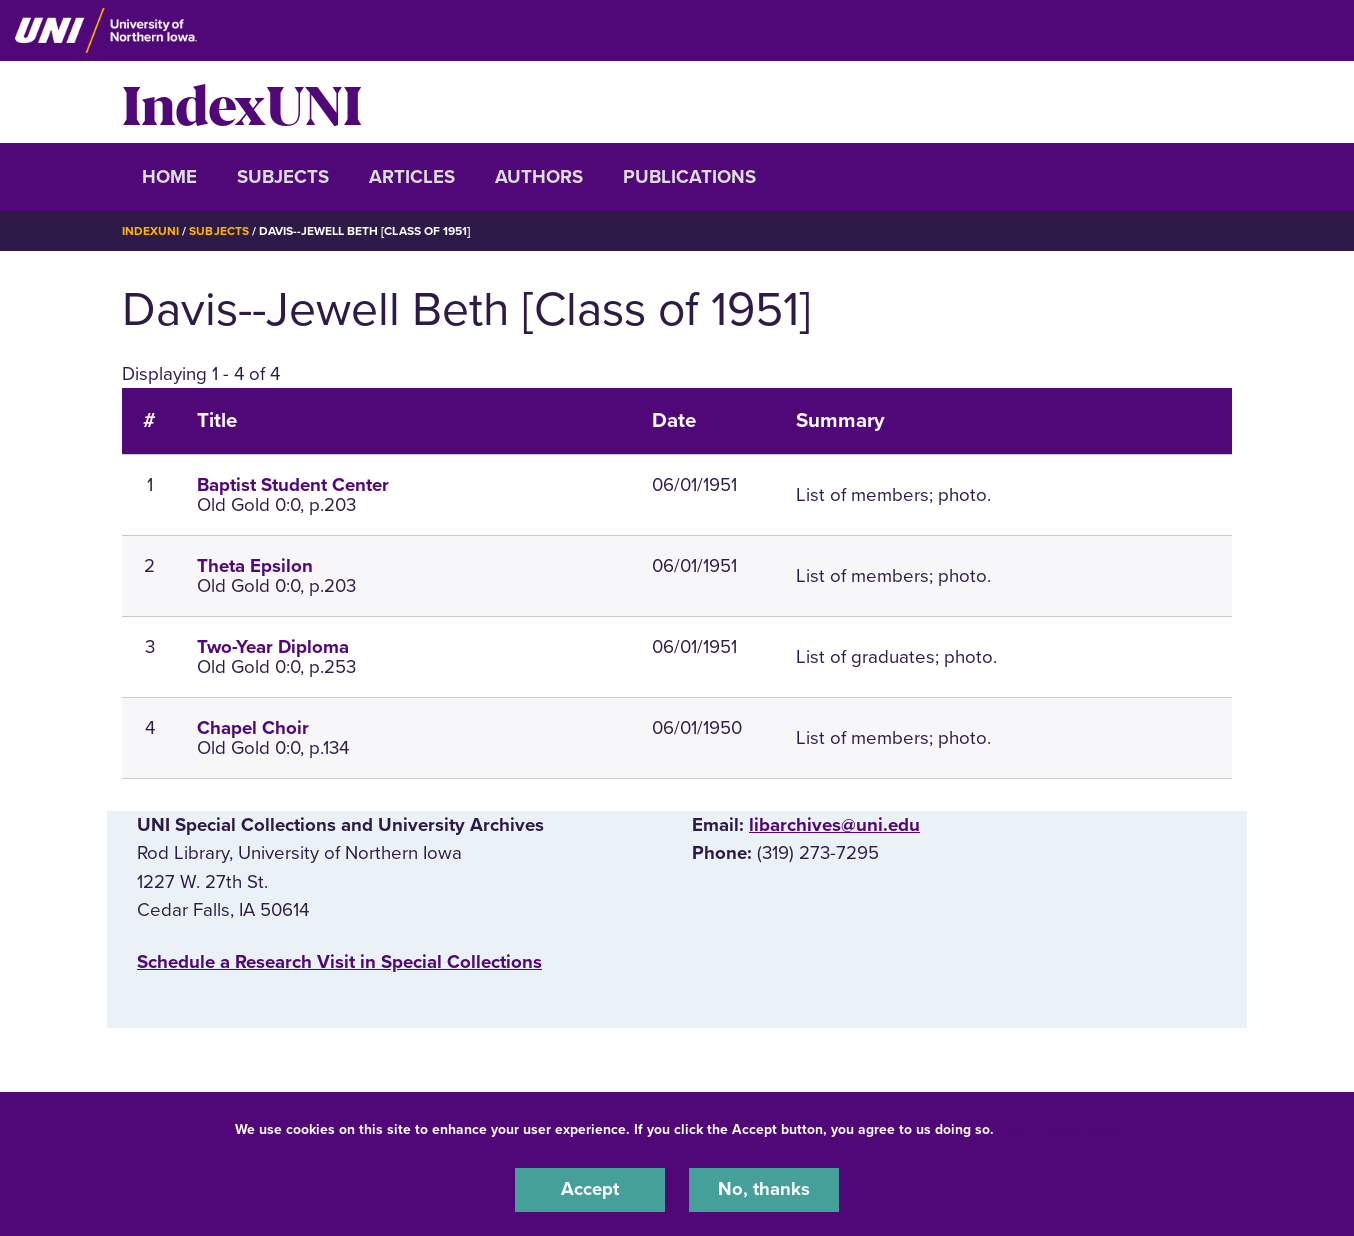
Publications (689, 177)
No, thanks (764, 1190)
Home (169, 177)
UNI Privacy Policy (1061, 1129)
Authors (539, 177)
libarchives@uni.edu (834, 825)
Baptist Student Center (293, 484)
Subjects (283, 177)
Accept (590, 1190)
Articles (412, 177)
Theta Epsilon (255, 565)
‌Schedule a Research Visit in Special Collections (339, 961)
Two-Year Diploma (273, 646)
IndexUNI (242, 102)
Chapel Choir (253, 727)
